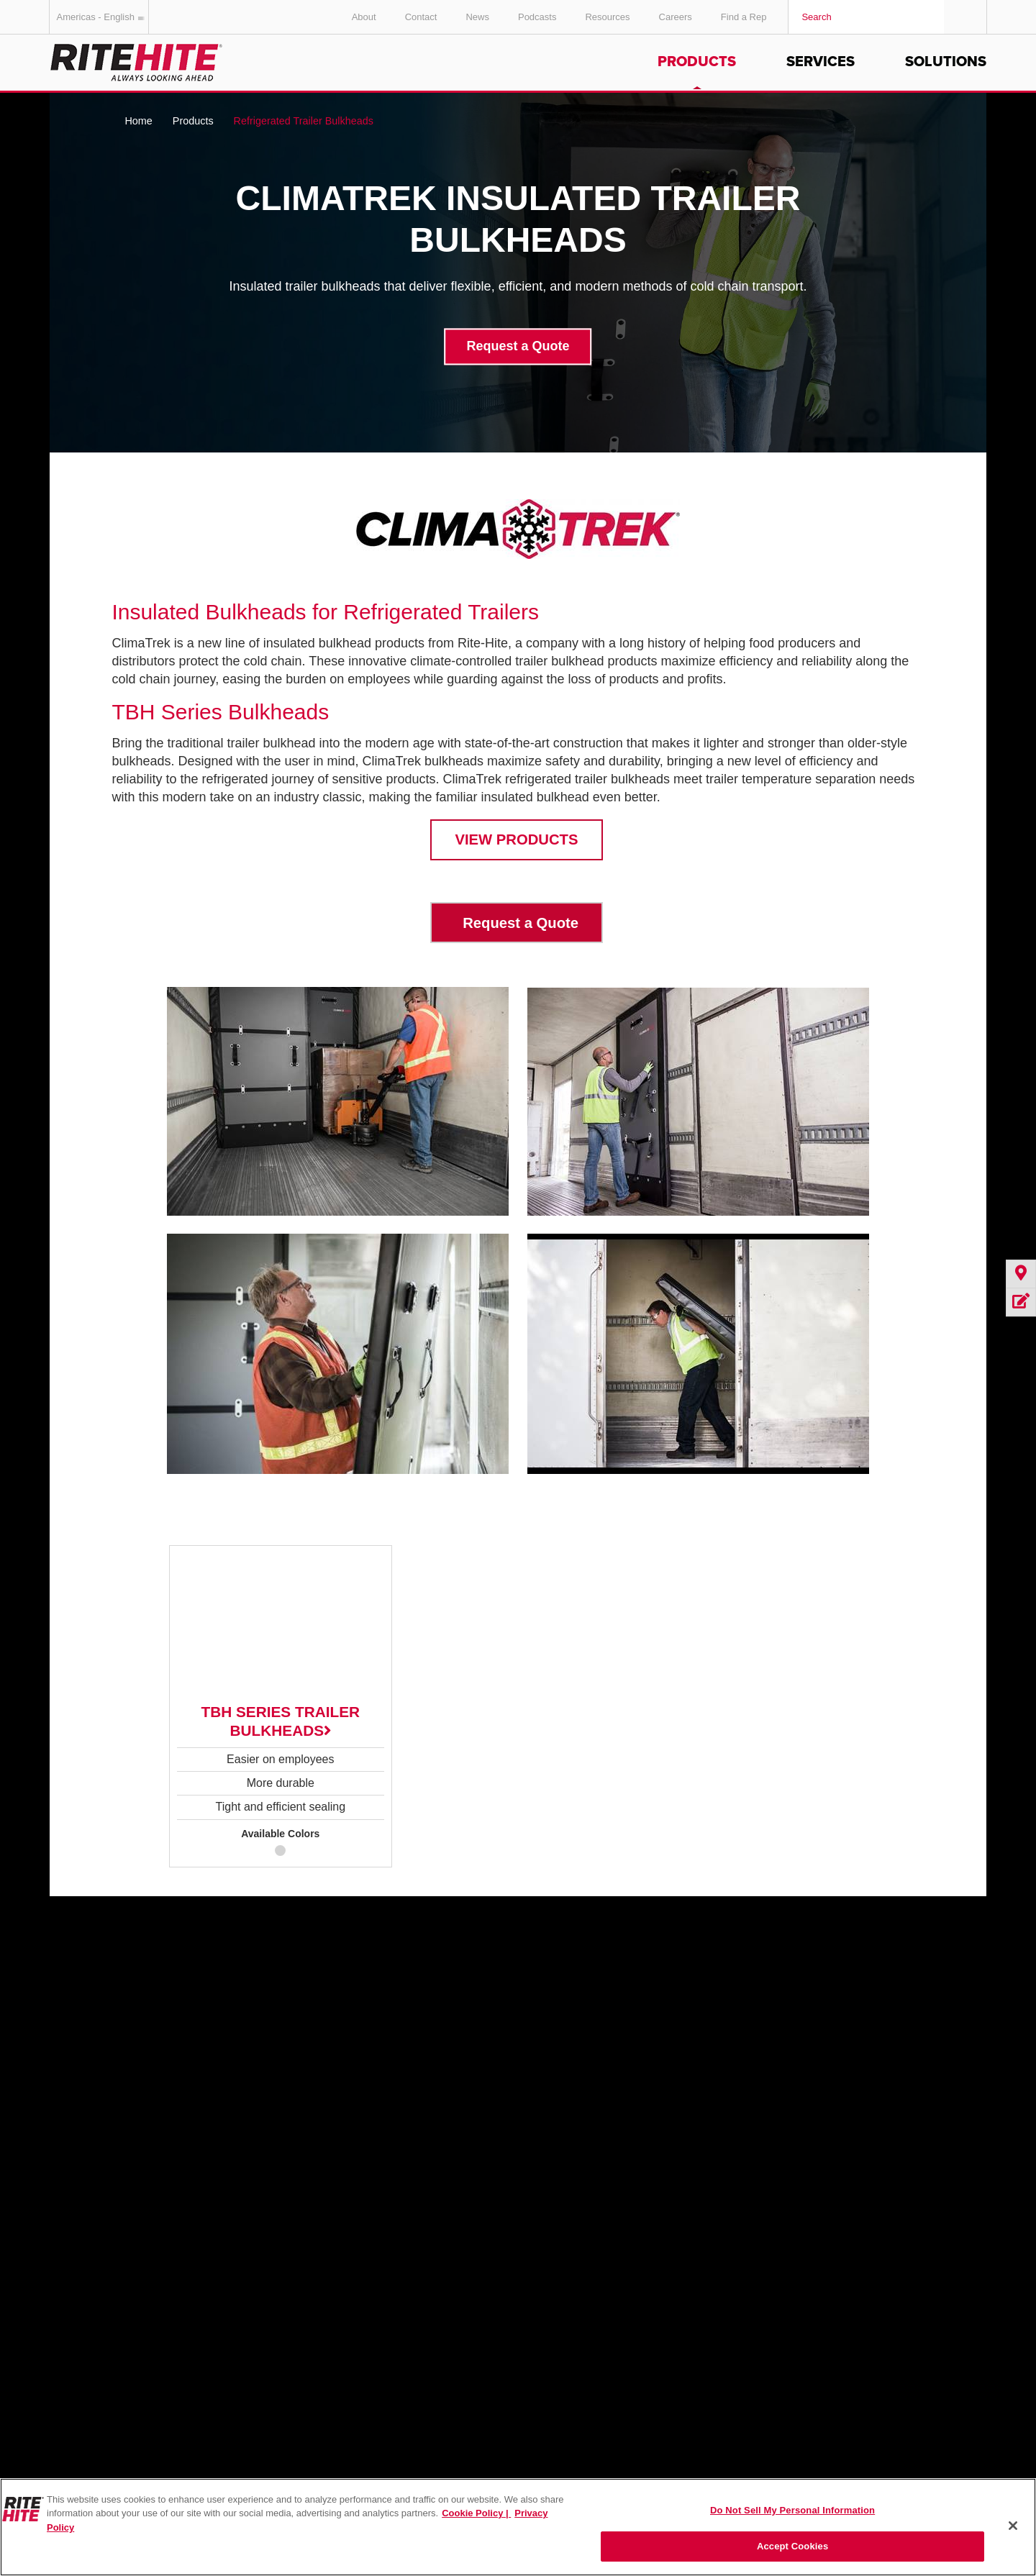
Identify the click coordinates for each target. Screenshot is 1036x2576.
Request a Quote (517, 347)
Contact (421, 17)
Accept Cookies (792, 2546)
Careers (675, 17)
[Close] (1013, 2525)
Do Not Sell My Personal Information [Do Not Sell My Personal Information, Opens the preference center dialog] (792, 2510)
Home (138, 121)
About (364, 17)
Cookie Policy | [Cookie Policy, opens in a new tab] (476, 2513)
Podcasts (537, 17)
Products (697, 61)
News (477, 17)
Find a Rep (744, 17)
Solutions (945, 61)
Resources (607, 17)
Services (820, 61)
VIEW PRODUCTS (516, 839)
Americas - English (103, 17)
